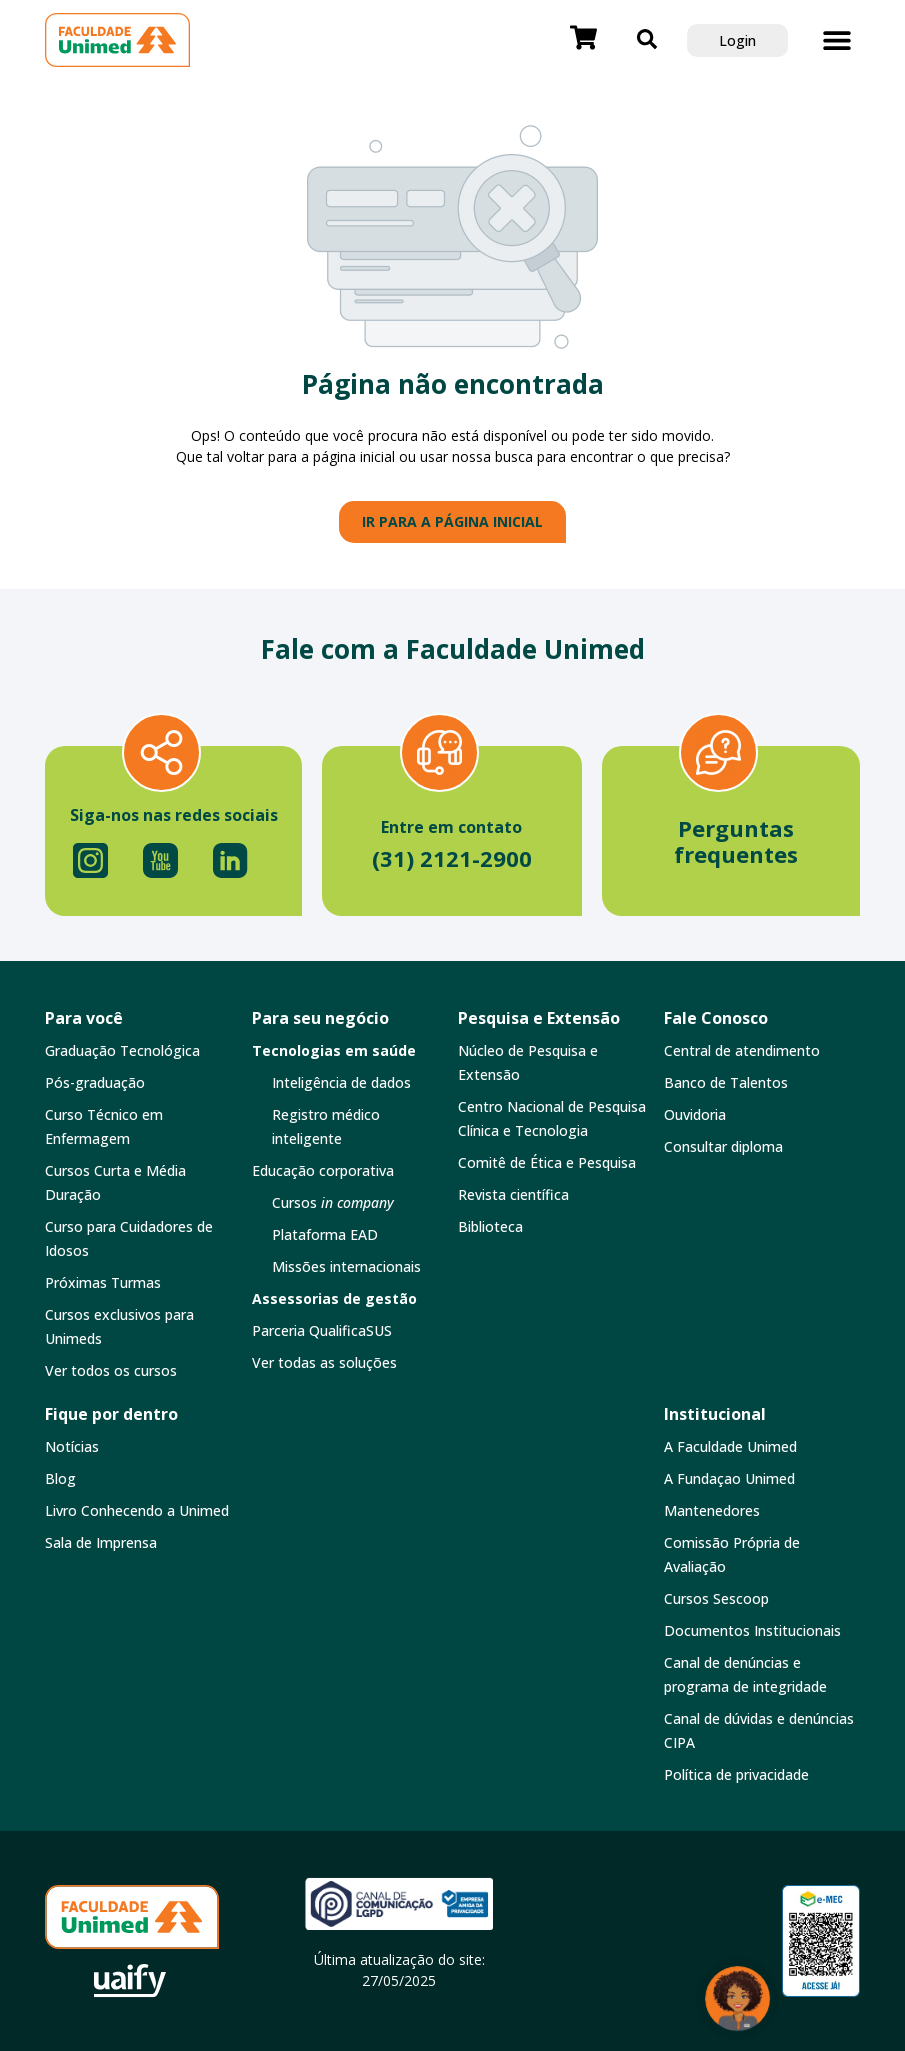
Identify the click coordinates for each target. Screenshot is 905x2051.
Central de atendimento (742, 1050)
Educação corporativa (323, 1170)
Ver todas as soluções (324, 1362)
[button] (837, 40)
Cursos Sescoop (716, 1598)
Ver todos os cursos (111, 1370)
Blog (60, 1478)
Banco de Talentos (726, 1082)
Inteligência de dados (341, 1082)
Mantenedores (712, 1510)
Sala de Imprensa (101, 1542)
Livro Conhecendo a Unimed (137, 1510)
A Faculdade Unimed (730, 1446)
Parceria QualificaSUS (322, 1330)
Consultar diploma (723, 1146)
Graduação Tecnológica (122, 1050)
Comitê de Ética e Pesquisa (547, 1162)
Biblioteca (490, 1226)
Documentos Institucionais (752, 1630)
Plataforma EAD (325, 1234)
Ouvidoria (695, 1114)
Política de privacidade (736, 1774)
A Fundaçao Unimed (729, 1478)
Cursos (333, 1202)
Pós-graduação (95, 1082)
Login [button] (737, 40)
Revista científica (513, 1194)
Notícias (72, 1446)
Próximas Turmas (103, 1282)
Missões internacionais (346, 1266)
